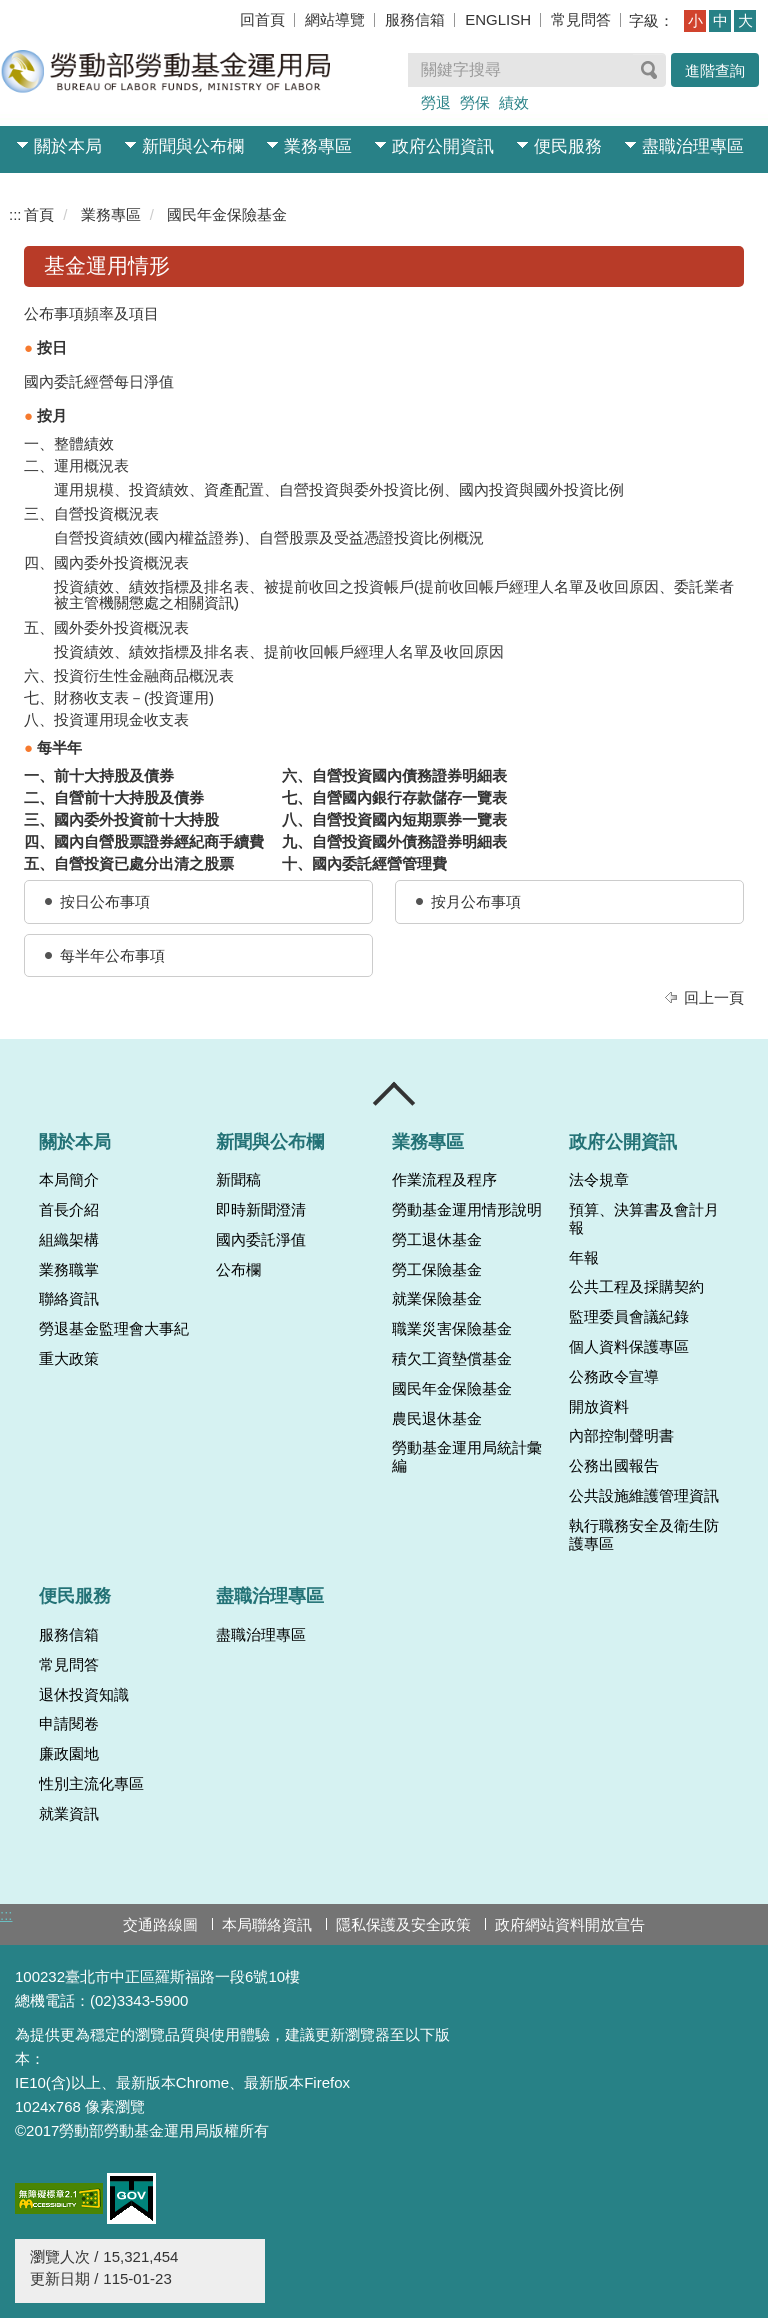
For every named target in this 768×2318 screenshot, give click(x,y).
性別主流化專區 (91, 1784)
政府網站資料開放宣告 (570, 1924)
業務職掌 (69, 1270)
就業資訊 (69, 1814)
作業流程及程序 (444, 1180)
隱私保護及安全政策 (403, 1924)
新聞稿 (238, 1180)
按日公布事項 (105, 901)
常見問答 (581, 19)
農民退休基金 (437, 1419)
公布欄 (238, 1270)
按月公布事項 (476, 901)
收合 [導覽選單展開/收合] (395, 1094)
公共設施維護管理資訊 (644, 1496)
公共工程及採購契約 (636, 1287)
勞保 (475, 102)
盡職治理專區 (693, 146)
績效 (514, 102)
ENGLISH (498, 19)
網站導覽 (335, 19)
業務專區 (318, 146)
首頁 (39, 214)
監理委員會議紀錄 (629, 1317)
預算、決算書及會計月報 (644, 1219)
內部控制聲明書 (621, 1436)
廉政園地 (69, 1754)
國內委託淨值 (261, 1240)
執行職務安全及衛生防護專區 (644, 1535)
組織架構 (69, 1240)
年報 (584, 1258)
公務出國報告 (614, 1466)
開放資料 (599, 1407)
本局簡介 (69, 1180)
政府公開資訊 (443, 146)
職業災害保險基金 (452, 1329)
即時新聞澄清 (261, 1210)
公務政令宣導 (614, 1377)
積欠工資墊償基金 (452, 1359)
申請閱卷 (69, 1724)
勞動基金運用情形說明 (467, 1210)
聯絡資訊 (69, 1299)
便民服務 (568, 146)
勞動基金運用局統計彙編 (467, 1457)
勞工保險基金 (437, 1270)
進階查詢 (715, 70)
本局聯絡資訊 (267, 1924)
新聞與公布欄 (193, 146)
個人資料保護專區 (629, 1347)
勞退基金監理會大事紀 (114, 1329)
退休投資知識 (84, 1695)
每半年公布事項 (112, 955)
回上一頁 (714, 997)
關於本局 (68, 146)
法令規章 (599, 1180)
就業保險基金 (437, 1299)
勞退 (436, 102)
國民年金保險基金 (227, 214)
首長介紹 (69, 1210)
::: (15, 214)
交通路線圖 (160, 1924)
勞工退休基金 (437, 1240)
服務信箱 (415, 19)
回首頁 (262, 19)
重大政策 (69, 1359)
